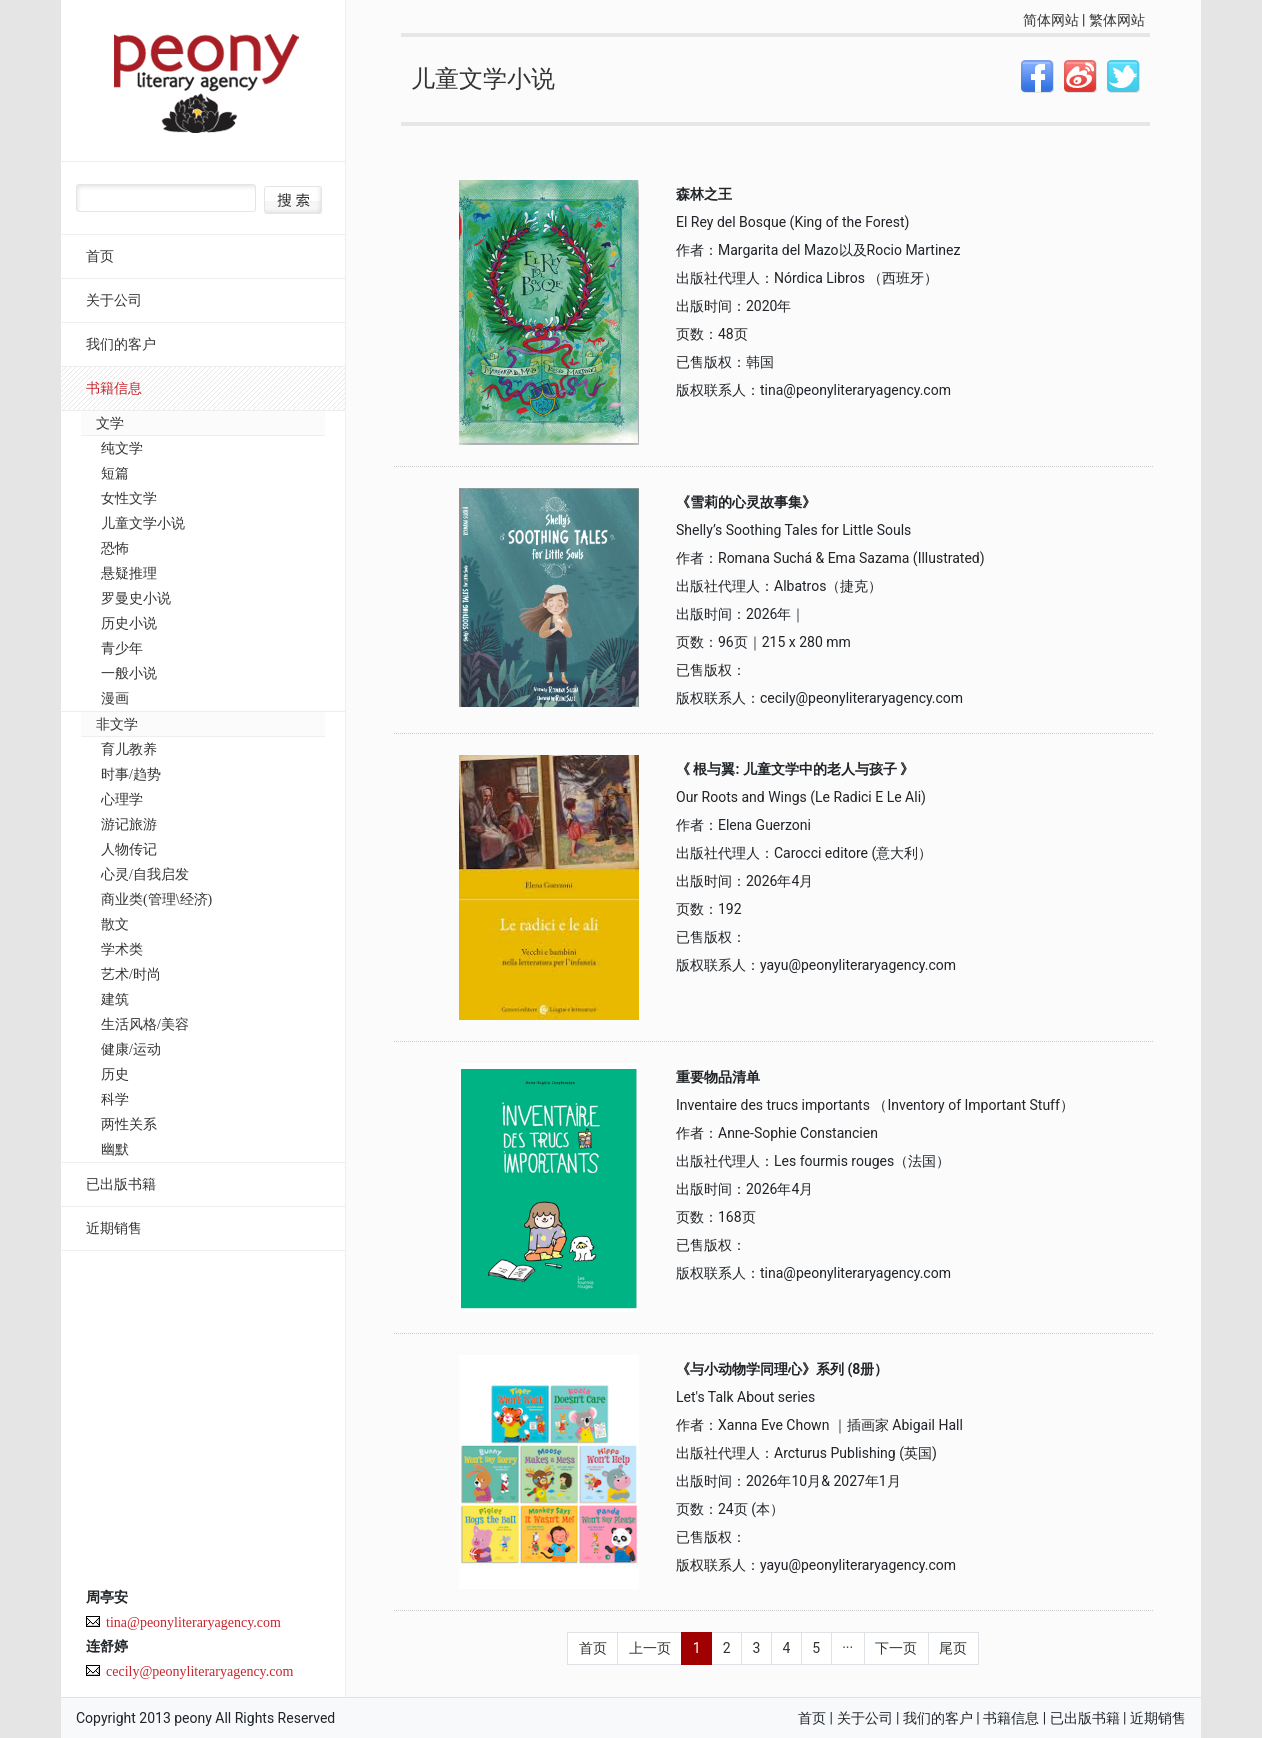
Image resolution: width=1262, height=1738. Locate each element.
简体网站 (1051, 20)
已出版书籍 (121, 1184)
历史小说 (129, 623)
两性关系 (129, 1124)
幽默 (115, 1149)
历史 (115, 1074)
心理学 (122, 799)
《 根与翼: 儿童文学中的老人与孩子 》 (795, 769)
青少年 (122, 648)
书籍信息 (114, 388)
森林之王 (704, 194)
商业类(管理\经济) (156, 899)
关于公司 (114, 300)
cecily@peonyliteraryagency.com (199, 1671)
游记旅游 (129, 824)
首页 (100, 256)
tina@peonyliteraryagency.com (193, 1622)
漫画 (115, 698)
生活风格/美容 (145, 1024)
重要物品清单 (718, 1077)
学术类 (122, 949)
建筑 (115, 999)
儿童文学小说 (143, 523)
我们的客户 (121, 344)
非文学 (117, 724)
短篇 (115, 473)
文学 (110, 423)
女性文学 (129, 498)
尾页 (953, 1648)
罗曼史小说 (136, 598)
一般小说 (129, 673)
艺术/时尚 (131, 974)
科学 (115, 1099)
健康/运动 (131, 1049)
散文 (115, 924)
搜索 (293, 200)
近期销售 (114, 1228)
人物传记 (129, 849)
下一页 (896, 1648)
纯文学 (122, 448)
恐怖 (115, 548)
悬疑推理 (129, 573)
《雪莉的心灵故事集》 (746, 502)
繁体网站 (1117, 20)
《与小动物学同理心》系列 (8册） (782, 1369)
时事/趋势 (131, 774)
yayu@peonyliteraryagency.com (858, 965)
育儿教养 (129, 749)
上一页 (650, 1648)
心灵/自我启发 (145, 874)
